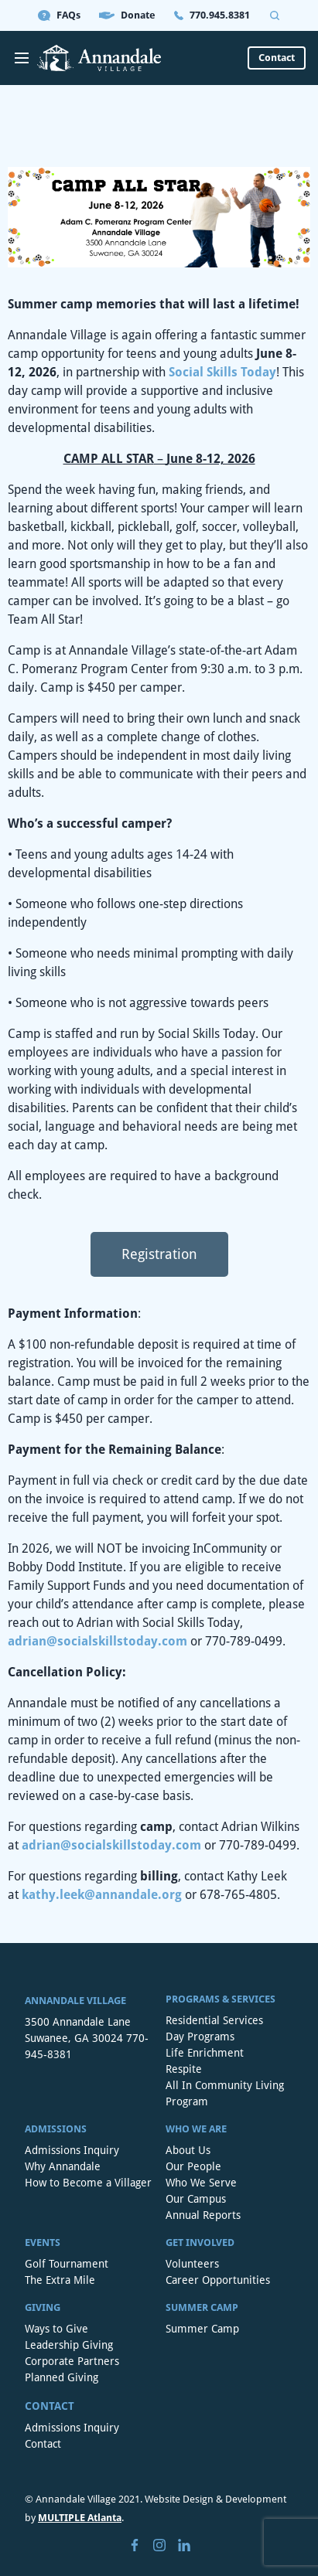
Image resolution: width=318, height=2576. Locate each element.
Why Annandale (63, 2166)
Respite (184, 2069)
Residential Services (214, 2020)
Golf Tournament (66, 2264)
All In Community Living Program (225, 2093)
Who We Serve (201, 2182)
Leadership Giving (69, 2345)
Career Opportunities (218, 2280)
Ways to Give (56, 2328)
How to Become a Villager (88, 2182)
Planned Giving (61, 2377)
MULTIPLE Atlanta (79, 2517)
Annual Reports (203, 2215)
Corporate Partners (72, 2361)
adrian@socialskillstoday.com (97, 1641)
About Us (188, 2150)
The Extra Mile (60, 2280)
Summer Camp (202, 2328)
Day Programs (200, 2036)
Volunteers (192, 2264)
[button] (159, 1254)
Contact (43, 2444)
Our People (193, 2166)
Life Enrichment (205, 2053)
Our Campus (196, 2199)
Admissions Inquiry (72, 2150)
